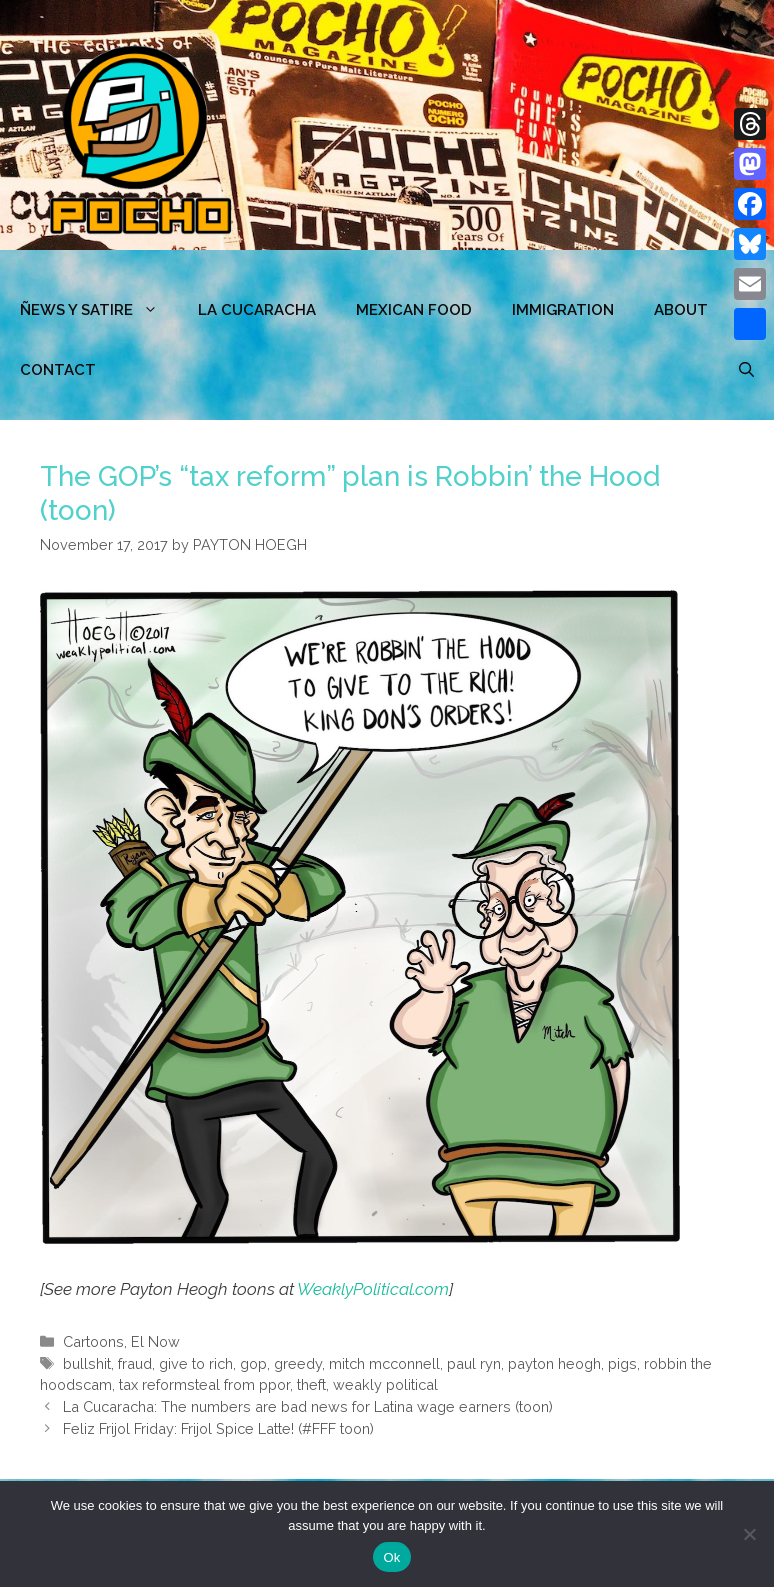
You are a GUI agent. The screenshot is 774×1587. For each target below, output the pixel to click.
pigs (622, 1363)
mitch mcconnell (384, 1363)
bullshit (87, 1363)
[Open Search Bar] (746, 370)
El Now (155, 1341)
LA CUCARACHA (257, 310)
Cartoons (93, 1341)
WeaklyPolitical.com (373, 1289)
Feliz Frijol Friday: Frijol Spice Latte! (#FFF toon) (218, 1428)
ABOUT (681, 310)
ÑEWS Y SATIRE (99, 310)
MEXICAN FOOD (414, 310)
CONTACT (58, 370)
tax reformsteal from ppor (204, 1384)
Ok (391, 1557)
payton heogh (554, 1363)
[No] (749, 1534)
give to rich (196, 1363)
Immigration (563, 310)
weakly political (385, 1384)
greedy (298, 1363)
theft (311, 1384)
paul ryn (474, 1363)
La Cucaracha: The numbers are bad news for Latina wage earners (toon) (308, 1406)
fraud (135, 1363)
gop (253, 1363)
